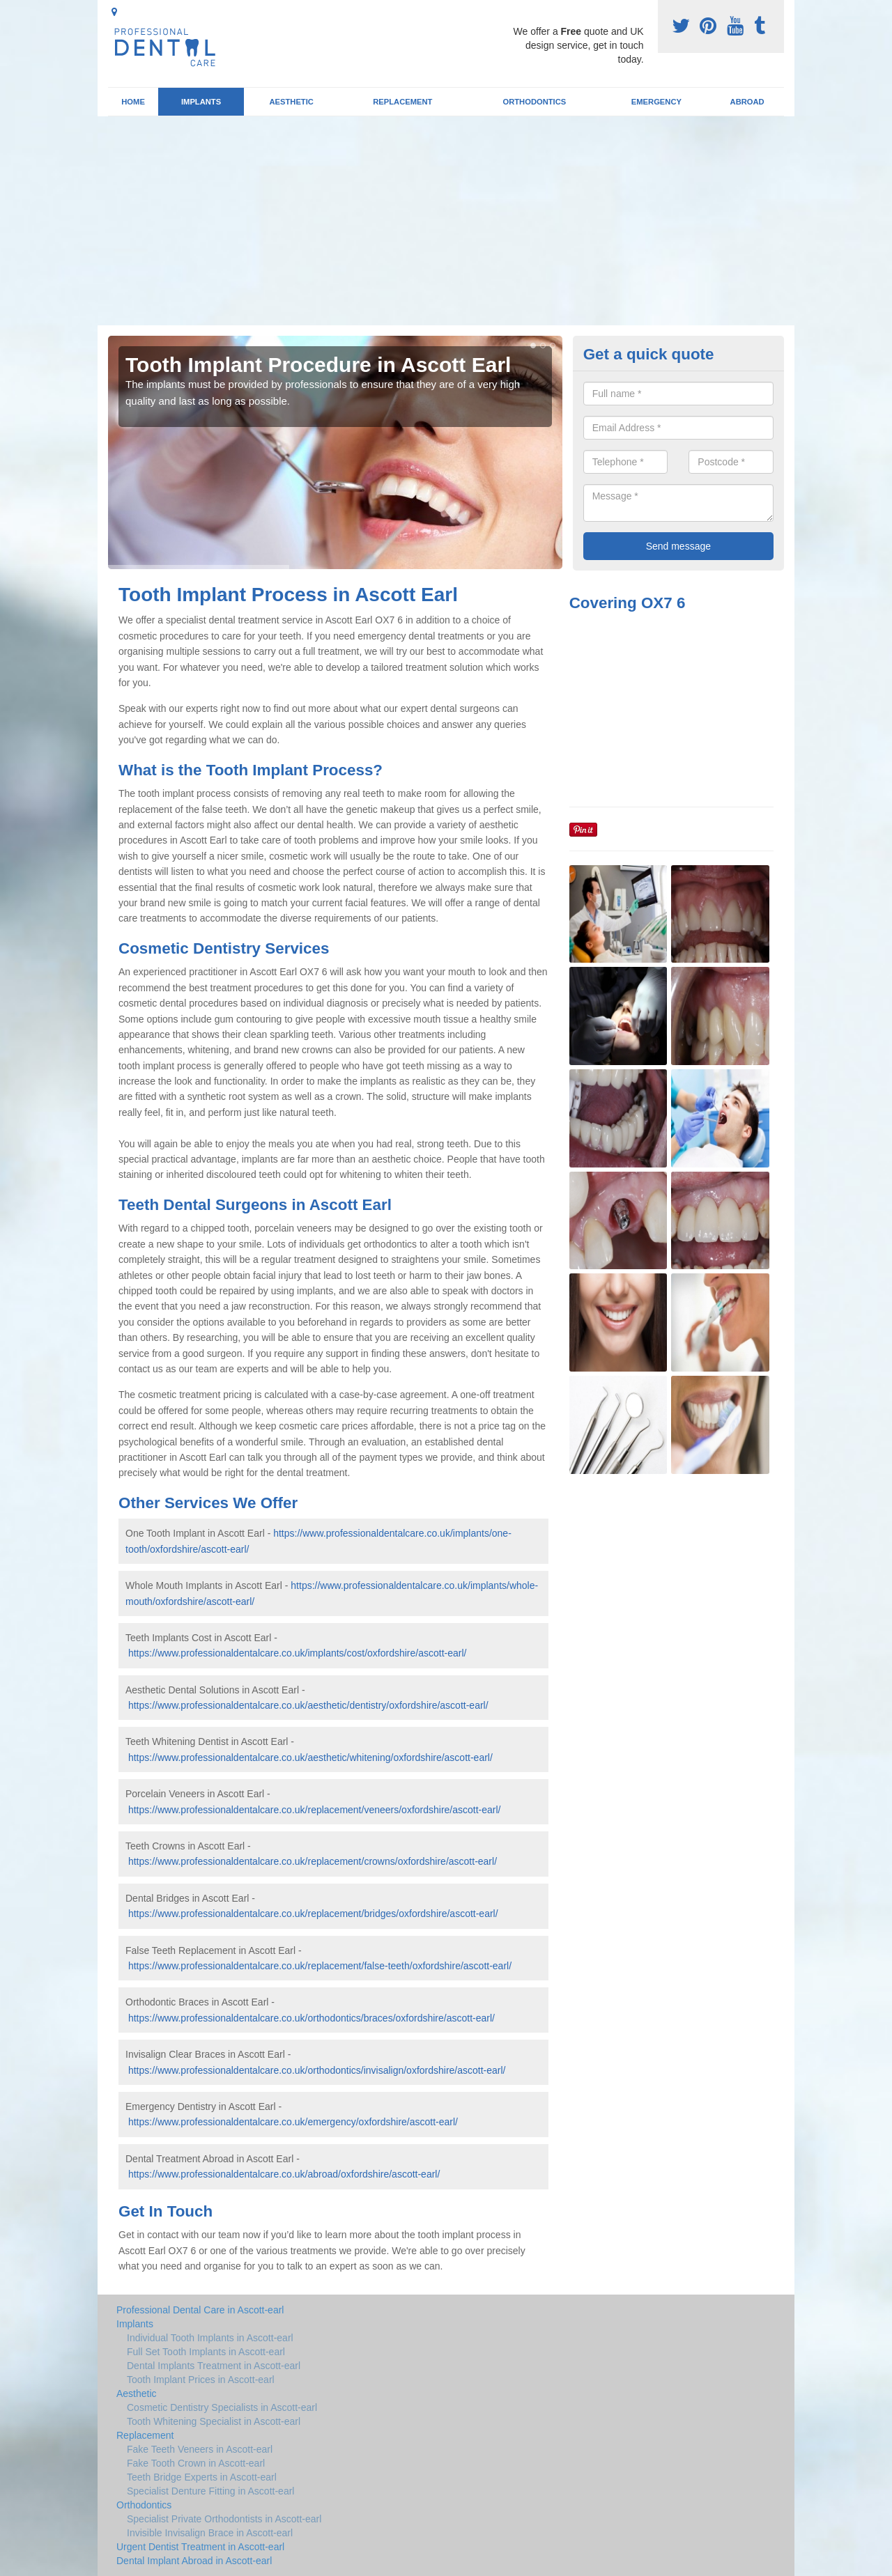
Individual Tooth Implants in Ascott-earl (210, 2337)
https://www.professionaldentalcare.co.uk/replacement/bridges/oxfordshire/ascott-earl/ (313, 1913)
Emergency (656, 102)
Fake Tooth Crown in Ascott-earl (196, 2463)
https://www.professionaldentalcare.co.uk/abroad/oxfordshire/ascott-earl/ (284, 2174)
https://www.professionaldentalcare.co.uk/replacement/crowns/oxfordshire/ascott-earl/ (312, 1861)
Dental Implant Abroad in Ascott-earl (194, 2560)
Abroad (747, 102)
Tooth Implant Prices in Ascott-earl (201, 2379)
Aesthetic (291, 102)
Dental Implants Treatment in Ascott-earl (213, 2365)
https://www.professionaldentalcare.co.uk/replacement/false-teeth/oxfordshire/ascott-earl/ (320, 1965)
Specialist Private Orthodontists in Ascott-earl (224, 2518)
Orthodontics (534, 102)
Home (133, 102)
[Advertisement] (446, 220)
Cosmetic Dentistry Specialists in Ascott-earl (222, 2407)
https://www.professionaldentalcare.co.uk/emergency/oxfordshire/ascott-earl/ (293, 2121)
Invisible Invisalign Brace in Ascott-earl (210, 2532)
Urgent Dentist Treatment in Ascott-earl (200, 2546)
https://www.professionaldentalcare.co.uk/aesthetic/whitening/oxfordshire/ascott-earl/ (310, 1757)
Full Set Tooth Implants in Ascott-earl (206, 2351)
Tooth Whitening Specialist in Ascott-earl (213, 2421)
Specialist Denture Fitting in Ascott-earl (210, 2491)
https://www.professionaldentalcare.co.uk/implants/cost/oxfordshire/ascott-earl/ (297, 1653)
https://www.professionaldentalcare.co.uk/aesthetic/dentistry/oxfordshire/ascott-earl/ (308, 1705)
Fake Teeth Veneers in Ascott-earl (199, 2449)
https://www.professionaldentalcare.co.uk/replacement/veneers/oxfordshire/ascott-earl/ (314, 1809)
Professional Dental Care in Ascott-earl (200, 2309)
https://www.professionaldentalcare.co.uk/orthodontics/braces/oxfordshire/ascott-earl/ (311, 2018)
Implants (201, 102)
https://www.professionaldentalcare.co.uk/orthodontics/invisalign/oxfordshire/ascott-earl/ (317, 2070)
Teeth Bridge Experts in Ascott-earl (202, 2477)
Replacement (402, 102)
